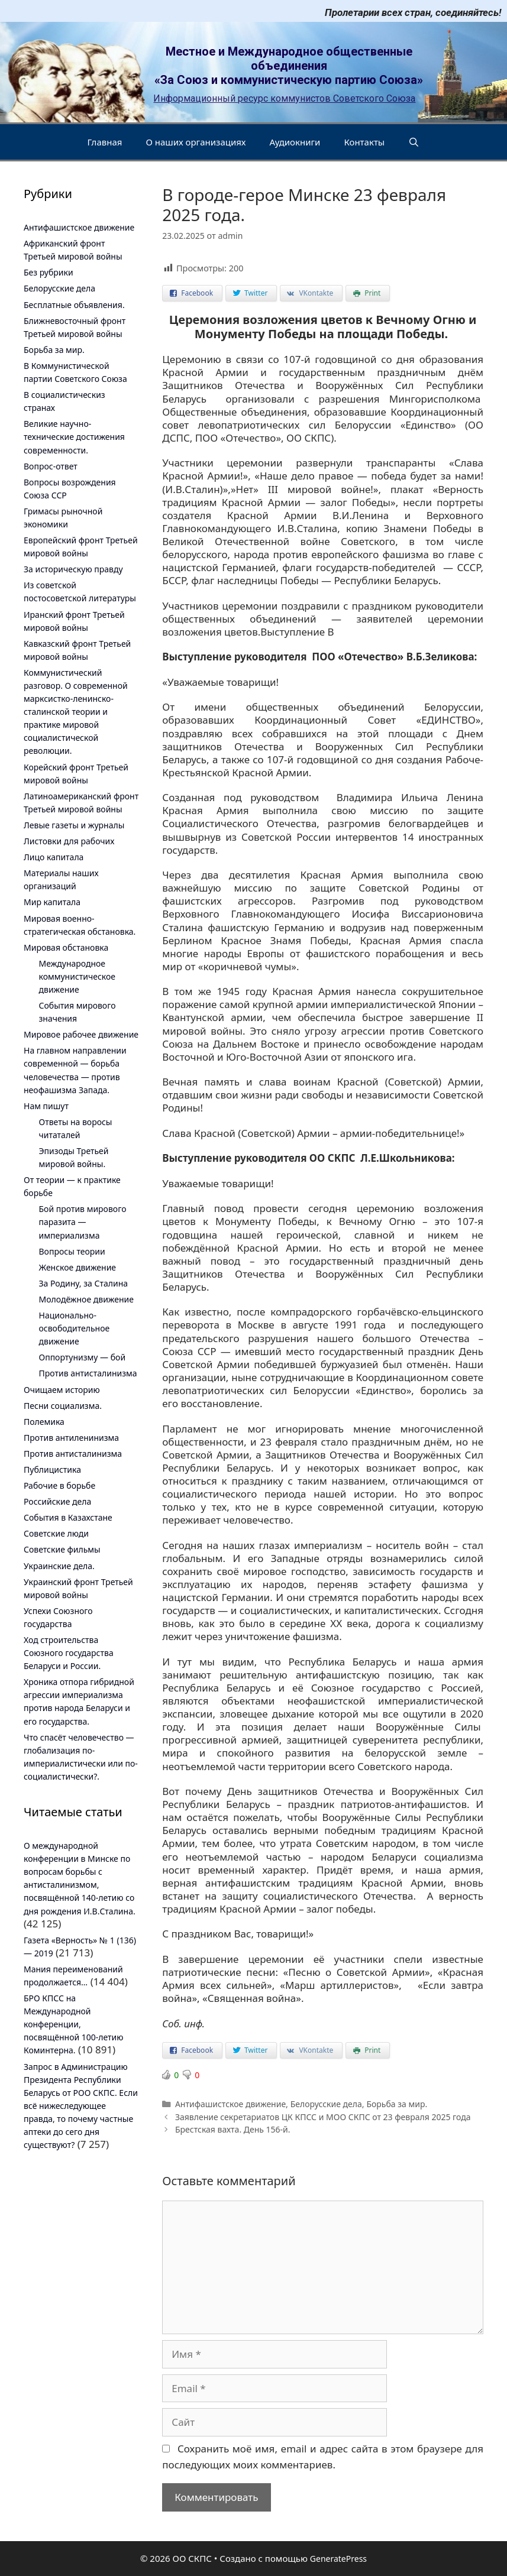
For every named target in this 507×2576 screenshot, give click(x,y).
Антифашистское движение (230, 2104)
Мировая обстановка (66, 947)
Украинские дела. (59, 1565)
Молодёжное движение (86, 1299)
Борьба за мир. (396, 2104)
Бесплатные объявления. (74, 304)
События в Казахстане (68, 1517)
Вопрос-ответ (50, 466)
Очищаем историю (62, 1389)
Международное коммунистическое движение (77, 976)
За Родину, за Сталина (83, 1283)
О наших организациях (196, 142)
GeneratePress (338, 2558)
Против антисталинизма (88, 1373)
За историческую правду (73, 569)
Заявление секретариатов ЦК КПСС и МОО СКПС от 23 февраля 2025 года (323, 2117)
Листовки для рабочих (69, 841)
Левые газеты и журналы (74, 825)
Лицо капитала (53, 857)
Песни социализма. (63, 1405)
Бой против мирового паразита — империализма (83, 1221)
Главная (104, 142)
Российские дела (57, 1501)
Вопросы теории (72, 1251)
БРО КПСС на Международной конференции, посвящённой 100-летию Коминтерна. (74, 2024)
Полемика (44, 1421)
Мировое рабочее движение (81, 1034)
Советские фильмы (62, 1549)
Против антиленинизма (71, 1437)
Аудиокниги (295, 142)
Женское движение (78, 1267)
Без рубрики (48, 272)
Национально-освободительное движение (74, 1328)
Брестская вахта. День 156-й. (232, 2129)
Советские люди (56, 1533)
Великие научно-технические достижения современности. (74, 436)
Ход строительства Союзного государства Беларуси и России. (69, 1652)
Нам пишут (46, 1106)
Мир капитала (52, 902)
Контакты (364, 142)
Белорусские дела (326, 2104)
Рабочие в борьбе (59, 1485)
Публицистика (52, 1469)
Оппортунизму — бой (82, 1357)
